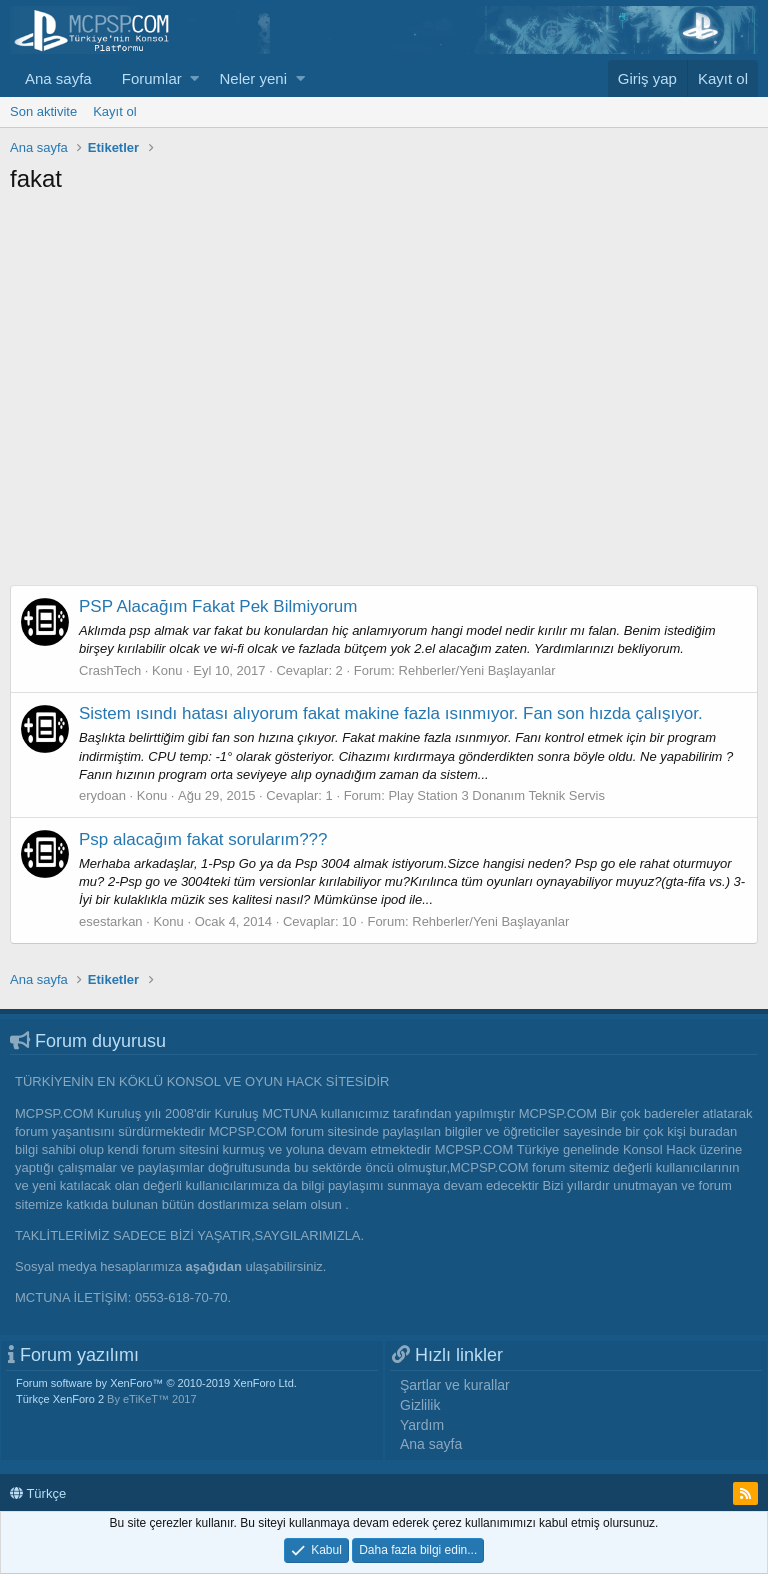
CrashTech (110, 670)
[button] (194, 78)
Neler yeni (253, 78)
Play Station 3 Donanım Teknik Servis (496, 795)
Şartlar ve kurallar (455, 1385)
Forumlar (152, 78)
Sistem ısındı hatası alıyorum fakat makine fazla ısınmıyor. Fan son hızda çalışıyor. (391, 713)
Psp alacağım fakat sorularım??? (203, 839)
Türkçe (38, 1493)
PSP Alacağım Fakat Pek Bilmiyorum (218, 606)
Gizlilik (420, 1405)
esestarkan (111, 921)
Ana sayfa (58, 78)
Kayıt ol (114, 111)
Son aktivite (43, 111)
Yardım (422, 1425)
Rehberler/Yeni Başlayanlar (477, 670)
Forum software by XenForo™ (156, 1383)
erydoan (102, 795)
